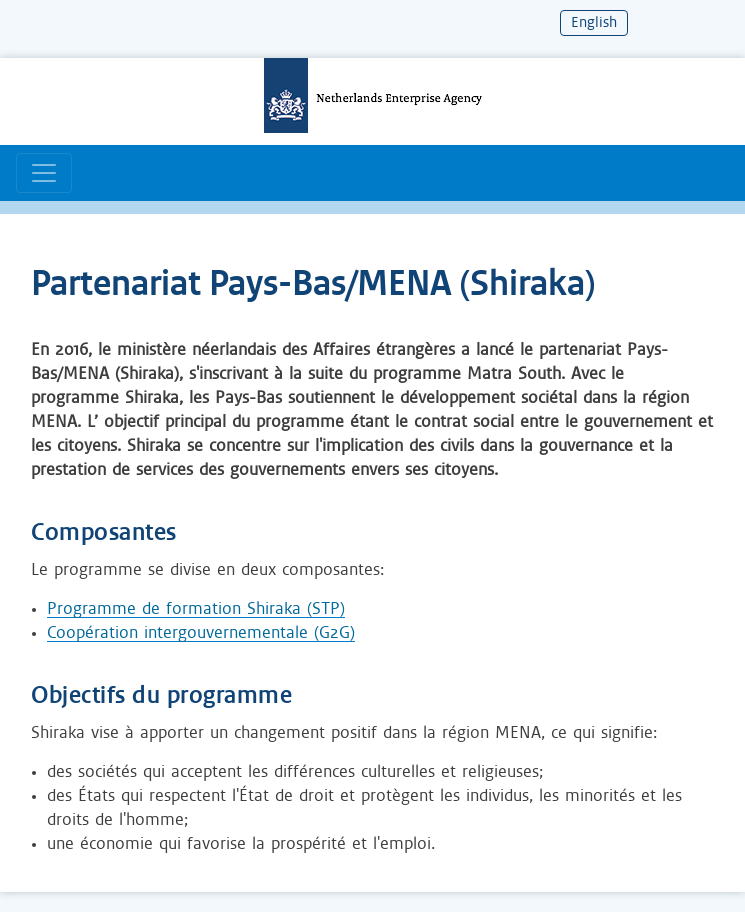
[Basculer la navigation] (44, 173)
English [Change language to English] (594, 23)
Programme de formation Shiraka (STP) (196, 609)
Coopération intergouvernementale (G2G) (201, 633)
